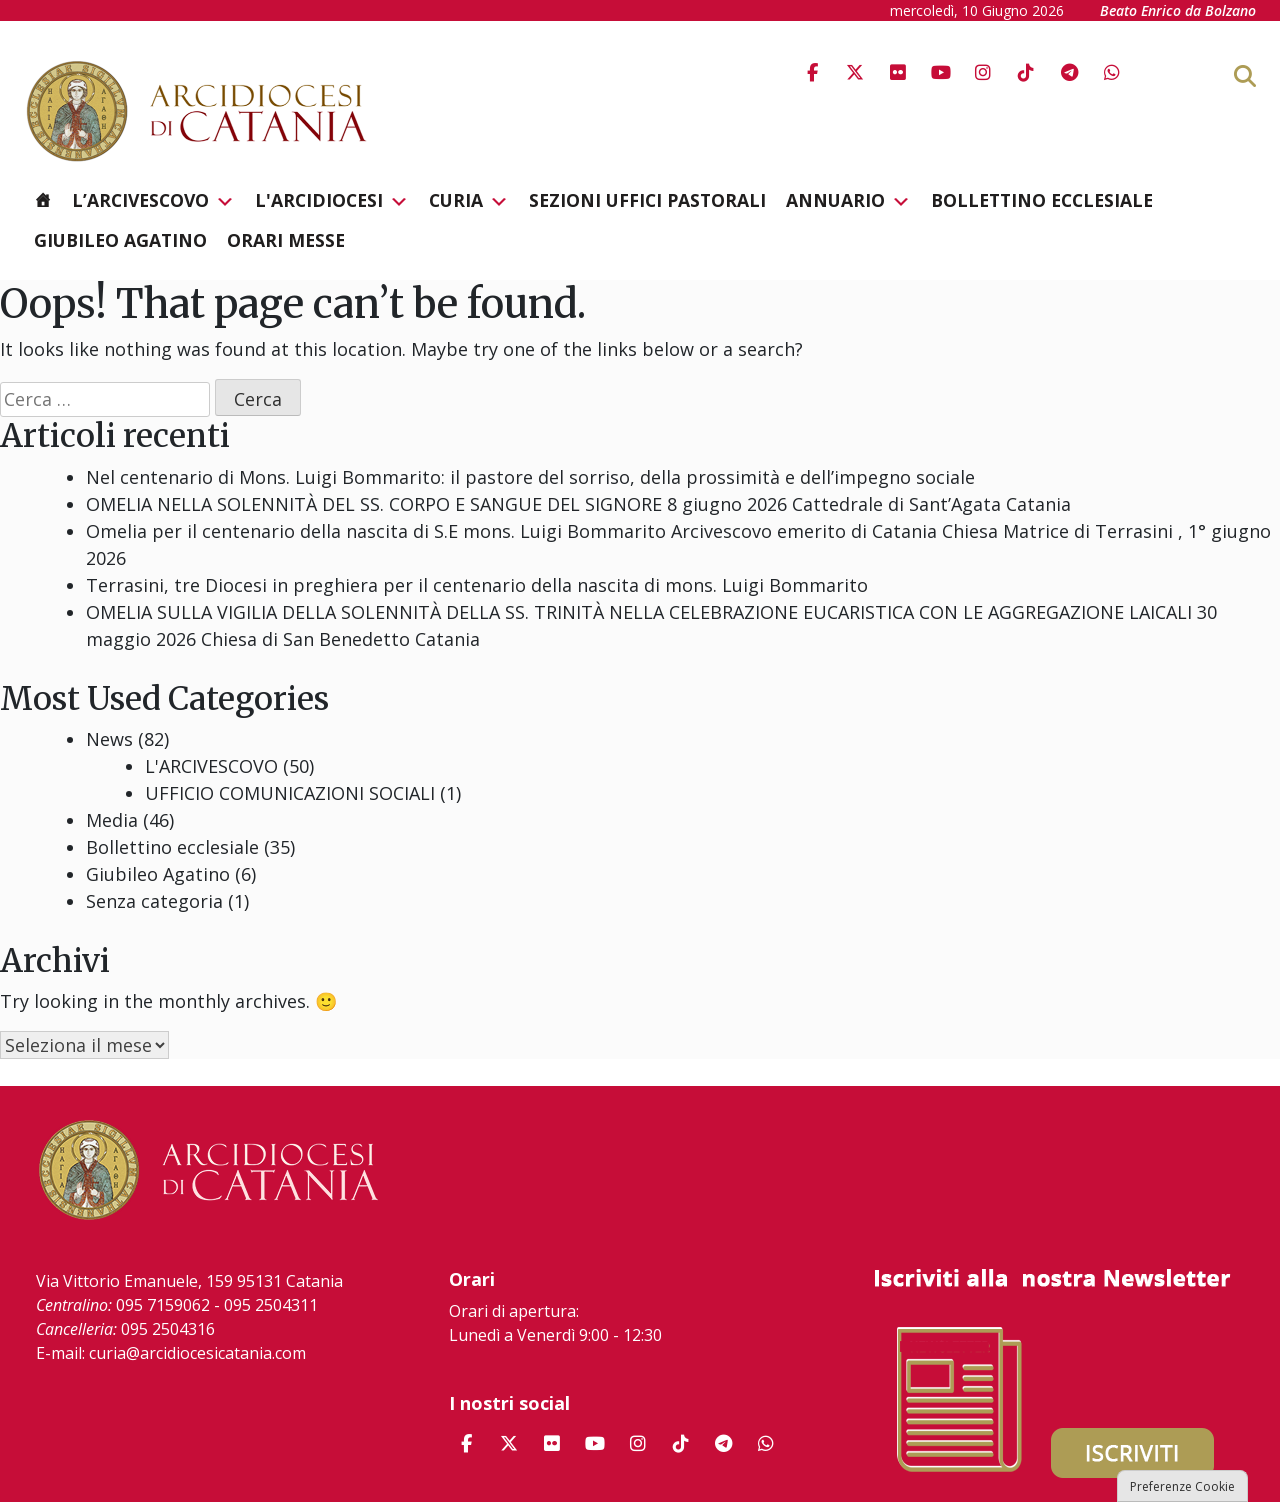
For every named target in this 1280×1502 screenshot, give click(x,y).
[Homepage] (43, 200)
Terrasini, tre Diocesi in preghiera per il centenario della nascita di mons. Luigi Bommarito (477, 585)
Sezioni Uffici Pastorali (647, 200)
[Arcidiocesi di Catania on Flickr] (898, 72)
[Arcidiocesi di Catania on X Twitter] (855, 72)
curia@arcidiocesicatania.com (197, 1353)
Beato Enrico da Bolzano (1178, 10)
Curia (469, 201)
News (109, 739)
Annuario (848, 201)
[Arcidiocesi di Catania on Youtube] (941, 72)
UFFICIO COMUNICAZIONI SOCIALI (290, 793)
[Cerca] (1277, 75)
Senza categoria (154, 901)
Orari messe (286, 240)
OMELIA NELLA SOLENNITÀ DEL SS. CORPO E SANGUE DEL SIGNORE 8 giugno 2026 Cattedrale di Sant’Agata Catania (578, 504)
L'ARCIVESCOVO (211, 766)
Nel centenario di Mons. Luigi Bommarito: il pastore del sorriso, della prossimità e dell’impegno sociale (530, 477)
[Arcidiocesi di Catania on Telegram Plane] (1069, 72)
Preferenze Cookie (1182, 1486)
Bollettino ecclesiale (1042, 200)
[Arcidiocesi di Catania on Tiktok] (1026, 72)
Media (112, 820)
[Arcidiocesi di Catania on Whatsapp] (1112, 72)
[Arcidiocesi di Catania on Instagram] (983, 72)
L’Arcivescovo (153, 201)
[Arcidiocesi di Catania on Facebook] (812, 72)
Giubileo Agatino (120, 240)
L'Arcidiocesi (332, 201)
